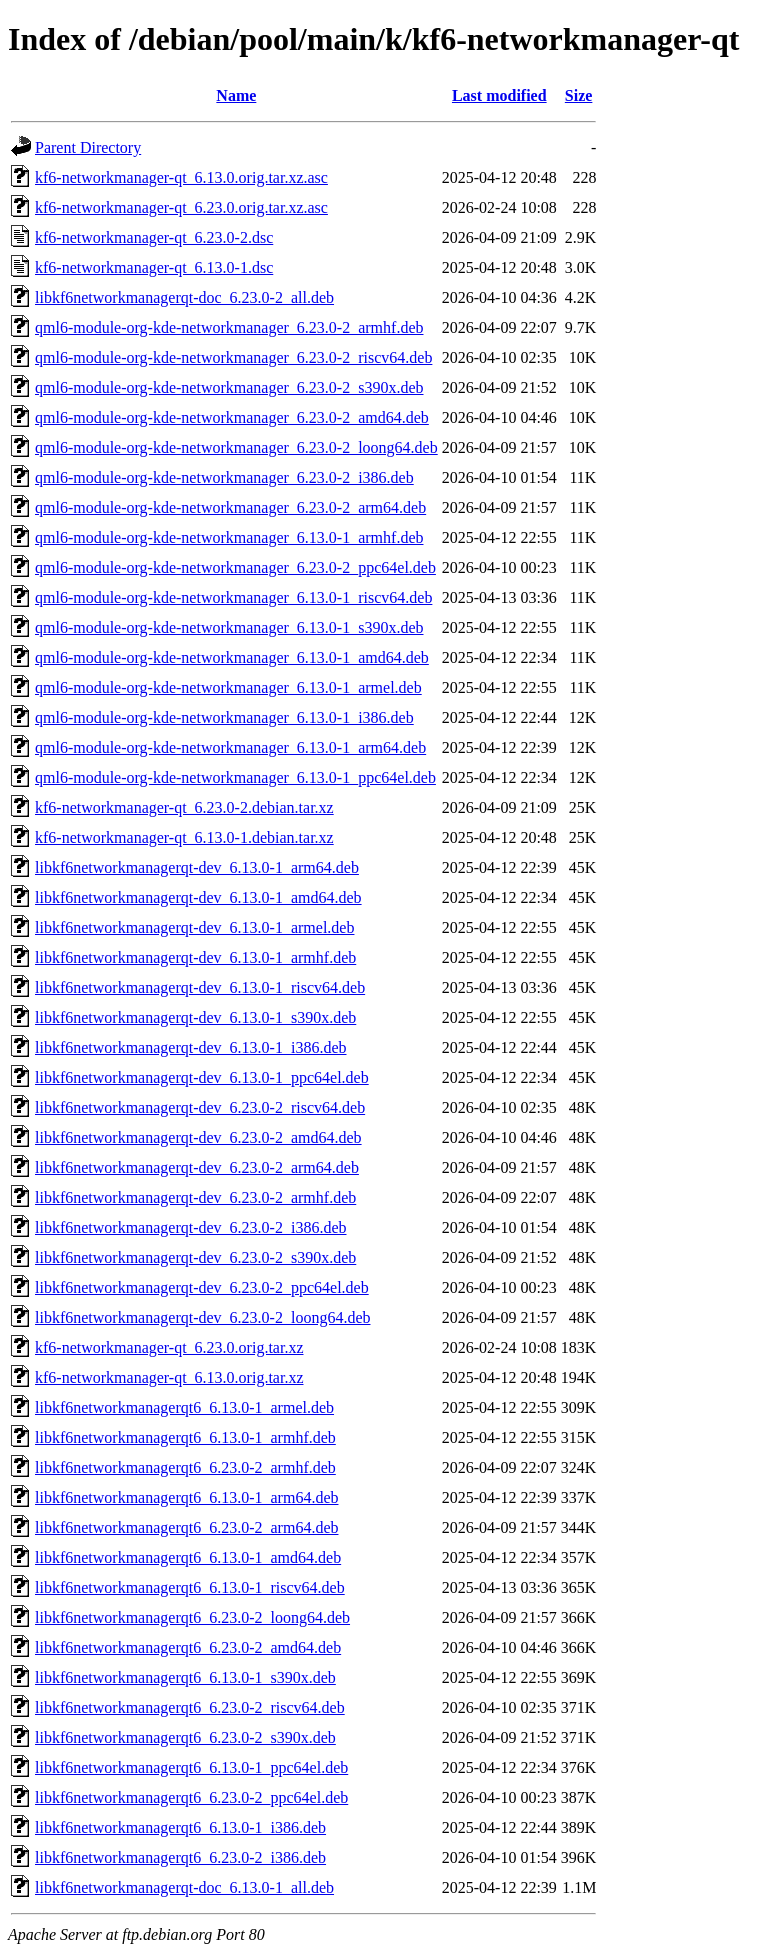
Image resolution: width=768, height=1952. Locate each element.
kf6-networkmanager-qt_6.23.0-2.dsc (154, 237)
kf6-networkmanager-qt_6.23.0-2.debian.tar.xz (184, 807)
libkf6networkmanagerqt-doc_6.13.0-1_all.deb (184, 1887)
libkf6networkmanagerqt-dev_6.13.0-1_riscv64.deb (200, 987)
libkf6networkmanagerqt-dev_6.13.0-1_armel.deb (194, 927)
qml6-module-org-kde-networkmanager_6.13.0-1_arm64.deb (230, 747)
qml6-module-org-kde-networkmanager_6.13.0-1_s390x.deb (229, 627)
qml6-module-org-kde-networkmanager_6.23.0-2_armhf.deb (229, 327)
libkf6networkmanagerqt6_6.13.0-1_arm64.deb (186, 1497)
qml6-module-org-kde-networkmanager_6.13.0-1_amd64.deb (232, 657)
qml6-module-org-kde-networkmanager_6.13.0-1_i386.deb (224, 717)
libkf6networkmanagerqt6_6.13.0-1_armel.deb (184, 1407)
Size (579, 95)
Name (236, 95)
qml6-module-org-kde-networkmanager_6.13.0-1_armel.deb (228, 687)
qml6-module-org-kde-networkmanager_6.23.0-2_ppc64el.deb (235, 567)
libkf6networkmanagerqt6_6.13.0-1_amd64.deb (188, 1557)
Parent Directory (88, 147)
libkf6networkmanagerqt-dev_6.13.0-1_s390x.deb (195, 1017)
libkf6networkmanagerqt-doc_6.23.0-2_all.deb (184, 297)
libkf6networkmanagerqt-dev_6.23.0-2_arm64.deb (197, 1167)
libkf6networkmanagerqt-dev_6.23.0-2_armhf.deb (195, 1197)
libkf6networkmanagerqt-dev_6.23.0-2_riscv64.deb (200, 1107)
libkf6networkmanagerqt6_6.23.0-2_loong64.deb (192, 1617)
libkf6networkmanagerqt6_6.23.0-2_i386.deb (180, 1857)
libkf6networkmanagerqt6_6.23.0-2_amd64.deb (188, 1647)
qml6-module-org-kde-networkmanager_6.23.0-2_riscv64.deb (233, 357)
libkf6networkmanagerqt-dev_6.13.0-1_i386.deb (190, 1047)
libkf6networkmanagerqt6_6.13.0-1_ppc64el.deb (191, 1767)
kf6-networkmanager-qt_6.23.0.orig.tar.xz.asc (181, 207)
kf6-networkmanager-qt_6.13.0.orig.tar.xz (169, 1377)
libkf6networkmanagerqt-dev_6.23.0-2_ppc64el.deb (202, 1287)
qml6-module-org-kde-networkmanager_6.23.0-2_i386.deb (224, 477)
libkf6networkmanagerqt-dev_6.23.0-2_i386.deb (190, 1227)
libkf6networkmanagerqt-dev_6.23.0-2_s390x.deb (195, 1257)
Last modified (499, 95)
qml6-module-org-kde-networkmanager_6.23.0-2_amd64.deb (232, 417)
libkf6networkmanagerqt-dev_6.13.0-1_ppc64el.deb (202, 1077)
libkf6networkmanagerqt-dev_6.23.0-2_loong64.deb (202, 1317)
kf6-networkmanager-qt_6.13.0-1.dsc (154, 267)
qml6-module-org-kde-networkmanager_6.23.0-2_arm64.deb (230, 507)
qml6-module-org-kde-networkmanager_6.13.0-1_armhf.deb (229, 537)
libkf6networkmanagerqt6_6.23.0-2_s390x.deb (185, 1737)
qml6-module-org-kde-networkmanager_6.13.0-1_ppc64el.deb (235, 777)
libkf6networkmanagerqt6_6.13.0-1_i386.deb (180, 1827)
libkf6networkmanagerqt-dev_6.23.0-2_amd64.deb (198, 1137)
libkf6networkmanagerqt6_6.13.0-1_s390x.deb (185, 1677)
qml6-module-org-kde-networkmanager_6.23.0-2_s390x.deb (229, 387)
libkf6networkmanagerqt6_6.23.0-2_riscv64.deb (190, 1707)
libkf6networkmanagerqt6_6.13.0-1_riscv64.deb (190, 1587)
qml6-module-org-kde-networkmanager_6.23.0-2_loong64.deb (236, 447)
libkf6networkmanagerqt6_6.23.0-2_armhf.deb (185, 1467)
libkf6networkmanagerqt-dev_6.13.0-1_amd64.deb (198, 897)
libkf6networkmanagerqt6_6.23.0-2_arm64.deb (186, 1527)
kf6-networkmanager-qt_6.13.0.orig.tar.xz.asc (181, 177)
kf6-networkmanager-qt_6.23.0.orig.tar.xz (169, 1347)
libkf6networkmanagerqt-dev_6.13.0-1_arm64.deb (197, 867)
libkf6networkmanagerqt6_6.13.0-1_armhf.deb (185, 1437)
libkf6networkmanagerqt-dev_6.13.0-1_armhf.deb (195, 957)
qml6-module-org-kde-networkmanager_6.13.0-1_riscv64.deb (233, 597)
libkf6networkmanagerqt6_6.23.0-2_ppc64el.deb (191, 1797)
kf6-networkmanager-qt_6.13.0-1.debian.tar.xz (184, 837)
